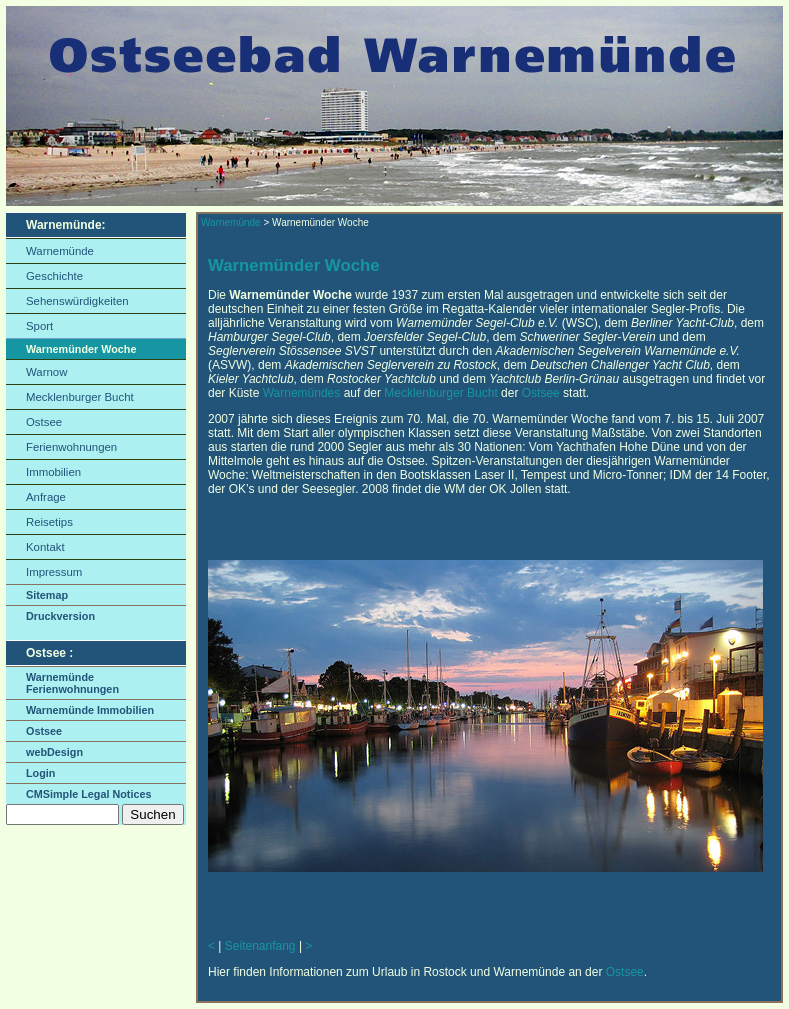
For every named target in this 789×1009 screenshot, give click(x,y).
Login (40, 773)
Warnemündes (302, 393)
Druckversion (60, 616)
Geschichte (54, 276)
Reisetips (49, 522)
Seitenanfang (260, 946)
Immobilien (53, 472)
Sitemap (47, 595)
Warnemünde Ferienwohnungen (72, 683)
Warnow (46, 372)
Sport (39, 326)
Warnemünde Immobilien (90, 710)
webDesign (54, 752)
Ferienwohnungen (71, 447)
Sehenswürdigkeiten (77, 301)
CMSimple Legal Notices (88, 794)
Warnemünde (60, 251)
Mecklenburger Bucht (80, 397)
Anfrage (46, 497)
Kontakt (45, 547)
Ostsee (44, 422)
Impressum (54, 572)
